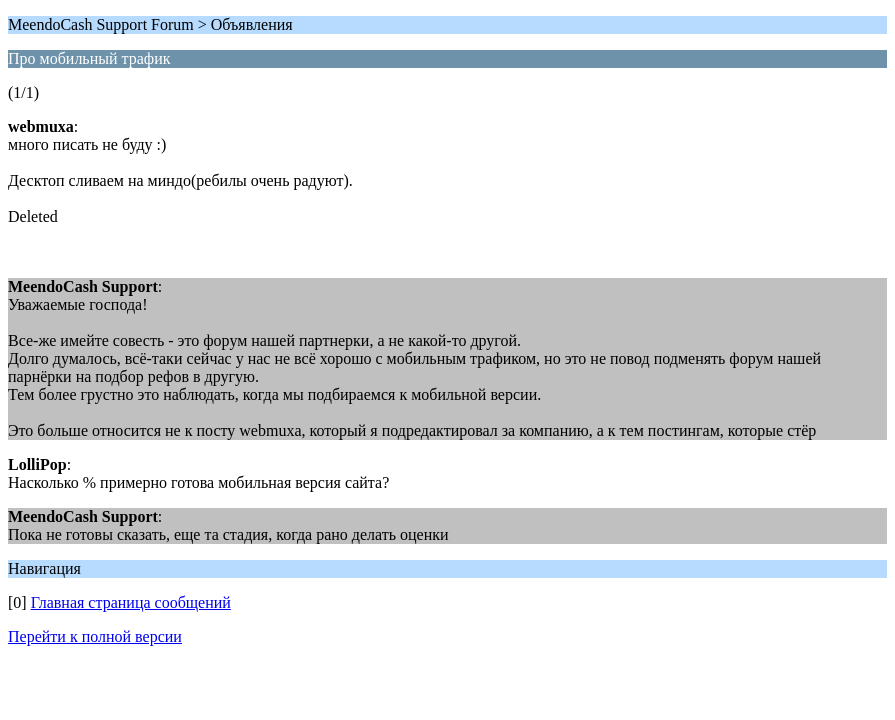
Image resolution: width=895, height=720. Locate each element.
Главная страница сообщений (131, 602)
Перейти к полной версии (95, 636)
